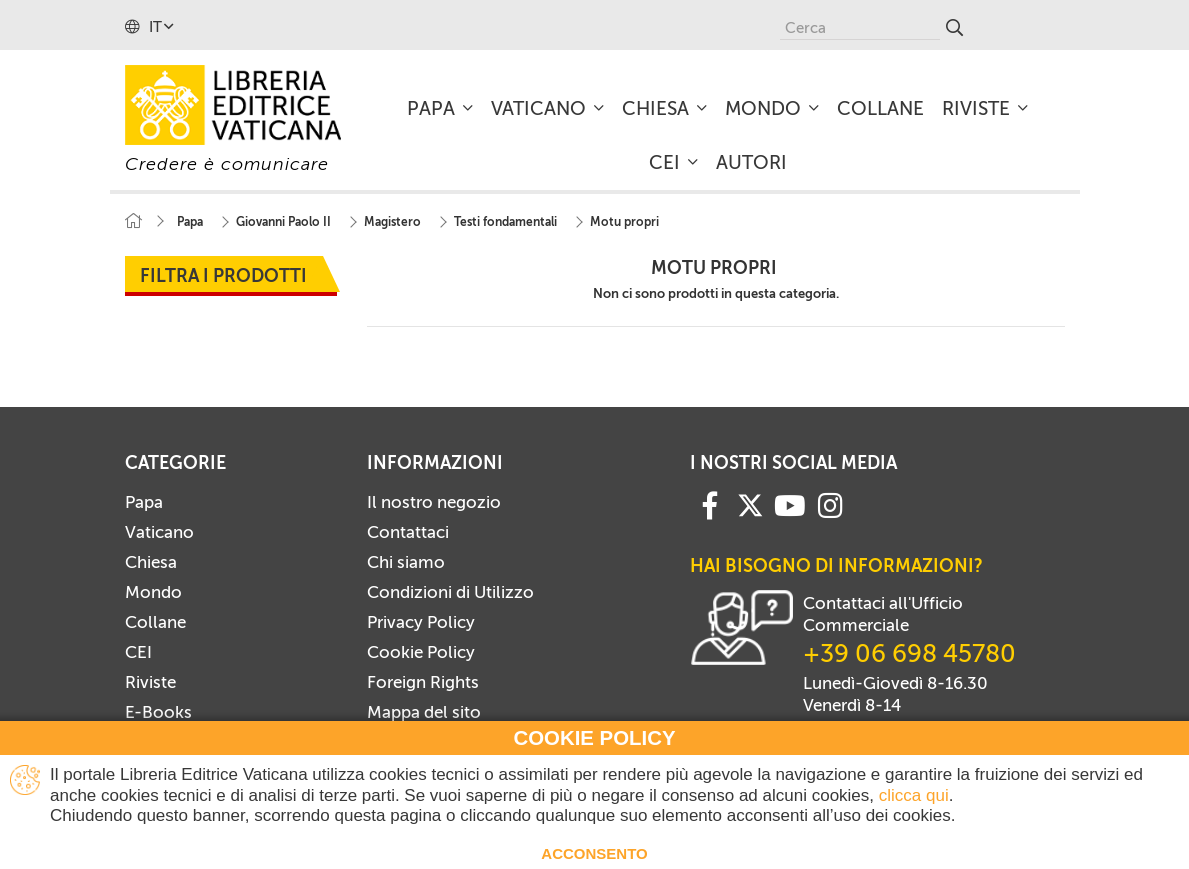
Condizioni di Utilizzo (450, 592)
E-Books (158, 712)
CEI (138, 652)
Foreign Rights (423, 682)
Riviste (150, 682)
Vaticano (159, 532)
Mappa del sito (424, 712)
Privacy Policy (421, 622)
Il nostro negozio (434, 502)
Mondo (153, 592)
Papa (144, 502)
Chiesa (151, 562)
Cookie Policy (421, 652)
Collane (155, 622)
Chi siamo (406, 562)
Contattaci (408, 532)
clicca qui (914, 795)
